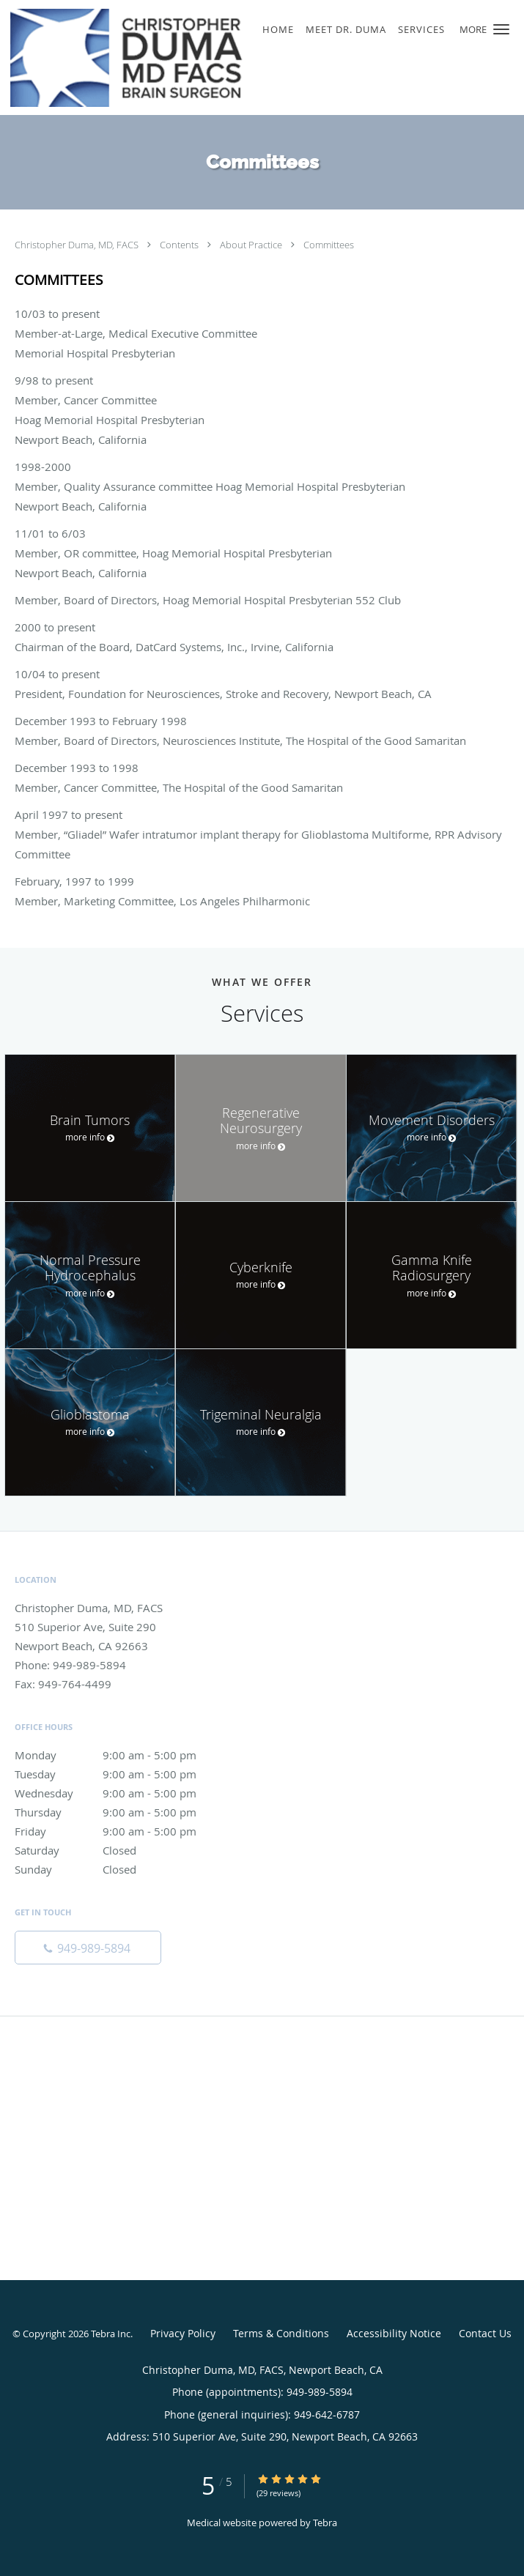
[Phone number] (88, 1947)
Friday (121, 1831)
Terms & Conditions (281, 2333)
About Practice (252, 244)
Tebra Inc (110, 2333)
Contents (180, 244)
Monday (121, 1754)
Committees (328, 244)
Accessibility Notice (394, 2333)
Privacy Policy (182, 2333)
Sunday (121, 1869)
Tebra (325, 2522)
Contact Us (485, 2333)
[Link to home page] (169, 57)
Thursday (121, 1812)
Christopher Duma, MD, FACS (78, 244)
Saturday (121, 1850)
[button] (501, 29)
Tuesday (121, 1773)
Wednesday (121, 1793)
